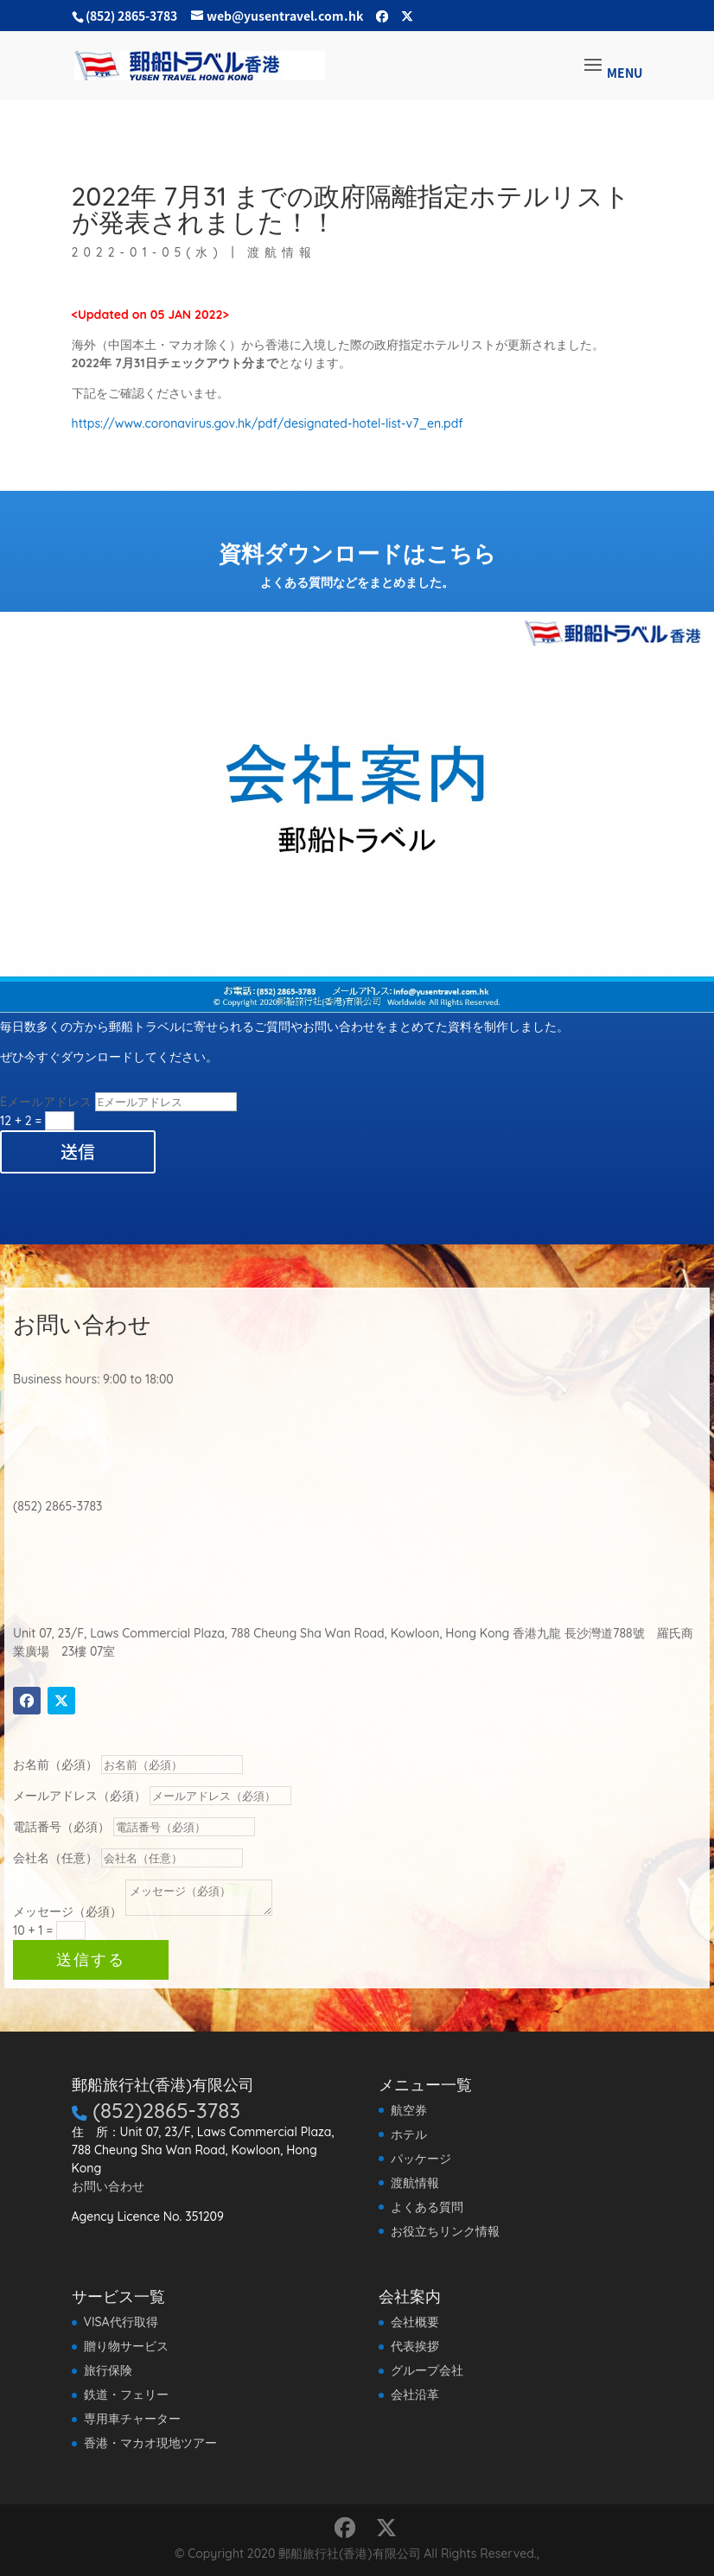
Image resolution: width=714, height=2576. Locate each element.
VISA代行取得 (121, 2322)
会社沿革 (415, 2394)
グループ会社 (427, 2370)
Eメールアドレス (46, 1102)
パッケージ (421, 2158)
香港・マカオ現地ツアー (150, 2443)
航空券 (409, 2110)
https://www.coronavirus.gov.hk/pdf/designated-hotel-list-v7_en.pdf (267, 423)
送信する (190, 1969)
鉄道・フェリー (126, 2394)
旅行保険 (108, 2370)
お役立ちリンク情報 (445, 2231)
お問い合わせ (108, 2186)
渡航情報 (69, 116)
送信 (78, 1151)
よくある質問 (427, 2207)
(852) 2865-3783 (131, 15)
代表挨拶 (415, 2346)
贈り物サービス (126, 2346)
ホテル (409, 2134)
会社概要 (415, 2322)
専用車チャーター (132, 2419)
